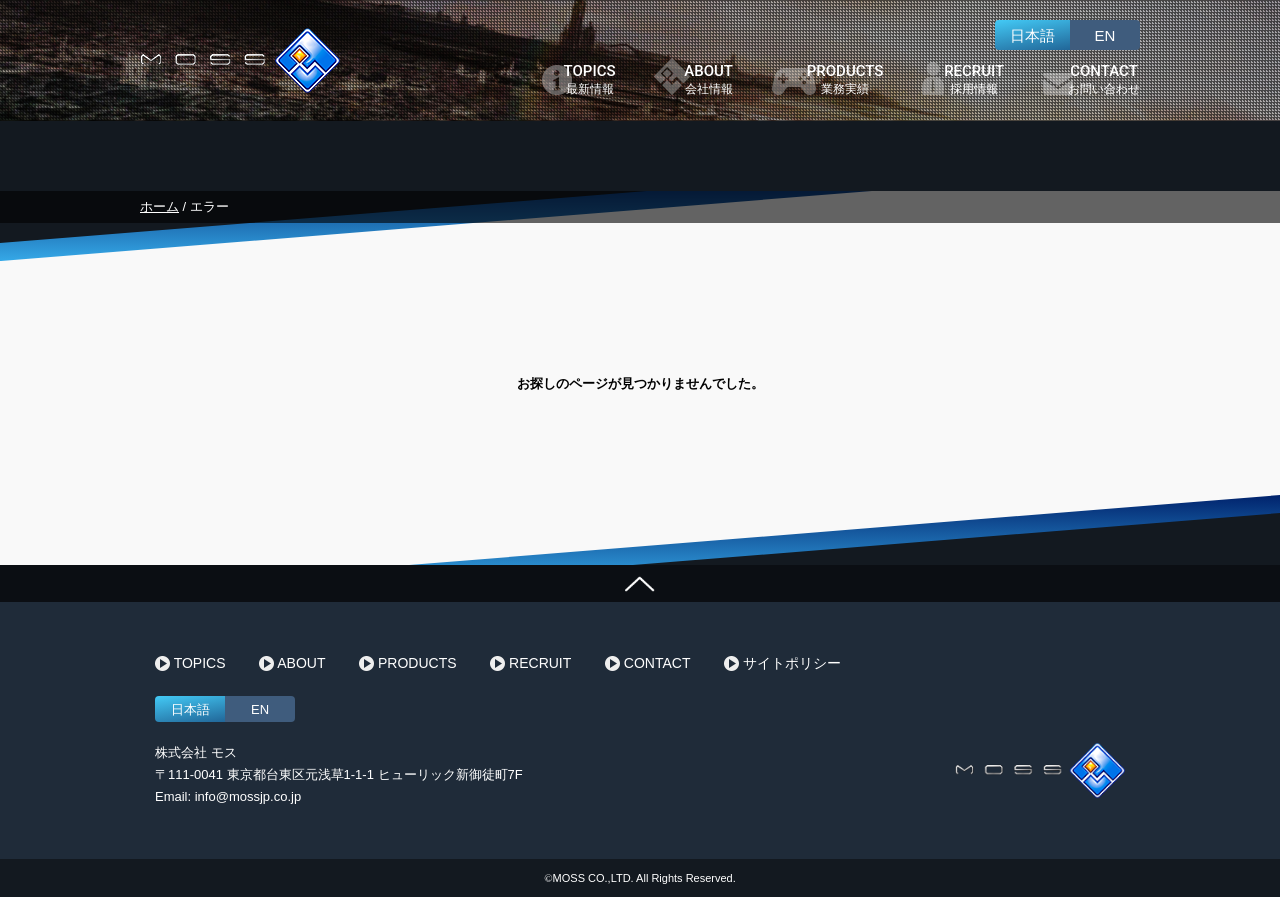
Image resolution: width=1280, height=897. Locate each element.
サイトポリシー (782, 664)
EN (1105, 35)
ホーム (159, 206)
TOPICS (190, 664)
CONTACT (648, 664)
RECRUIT (530, 664)
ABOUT (292, 664)
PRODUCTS (407, 664)
